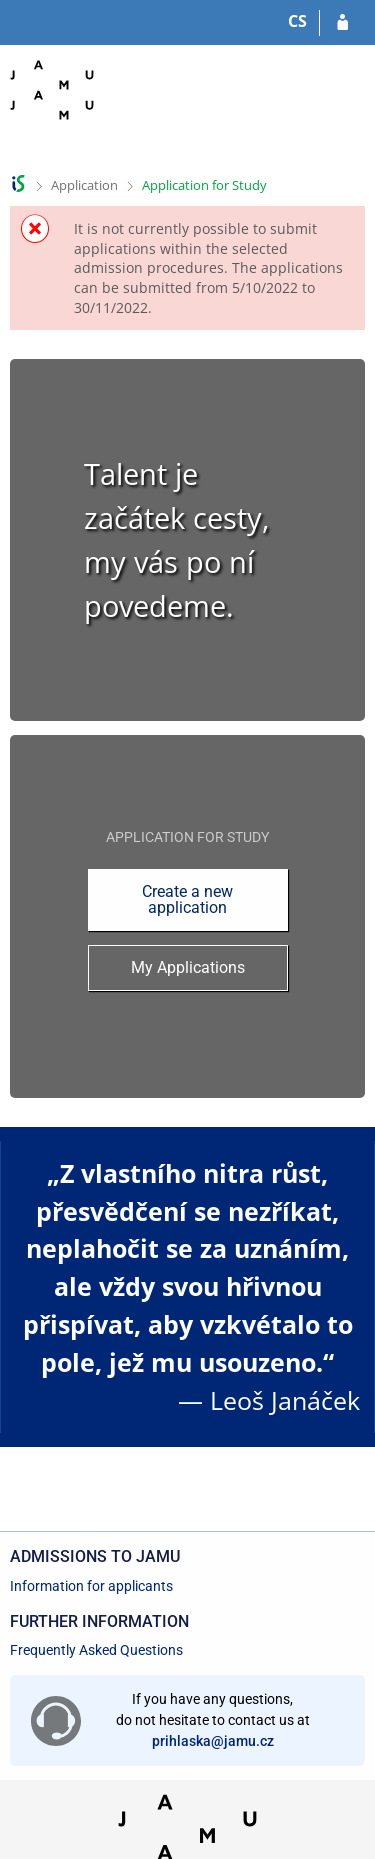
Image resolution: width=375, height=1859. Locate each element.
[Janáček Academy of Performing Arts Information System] (52, 105)
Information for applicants (91, 1586)
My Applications (188, 967)
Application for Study (204, 185)
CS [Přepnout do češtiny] (297, 21)
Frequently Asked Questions (96, 1650)
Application (84, 185)
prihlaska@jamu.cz (213, 1741)
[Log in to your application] (342, 23)
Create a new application (187, 899)
